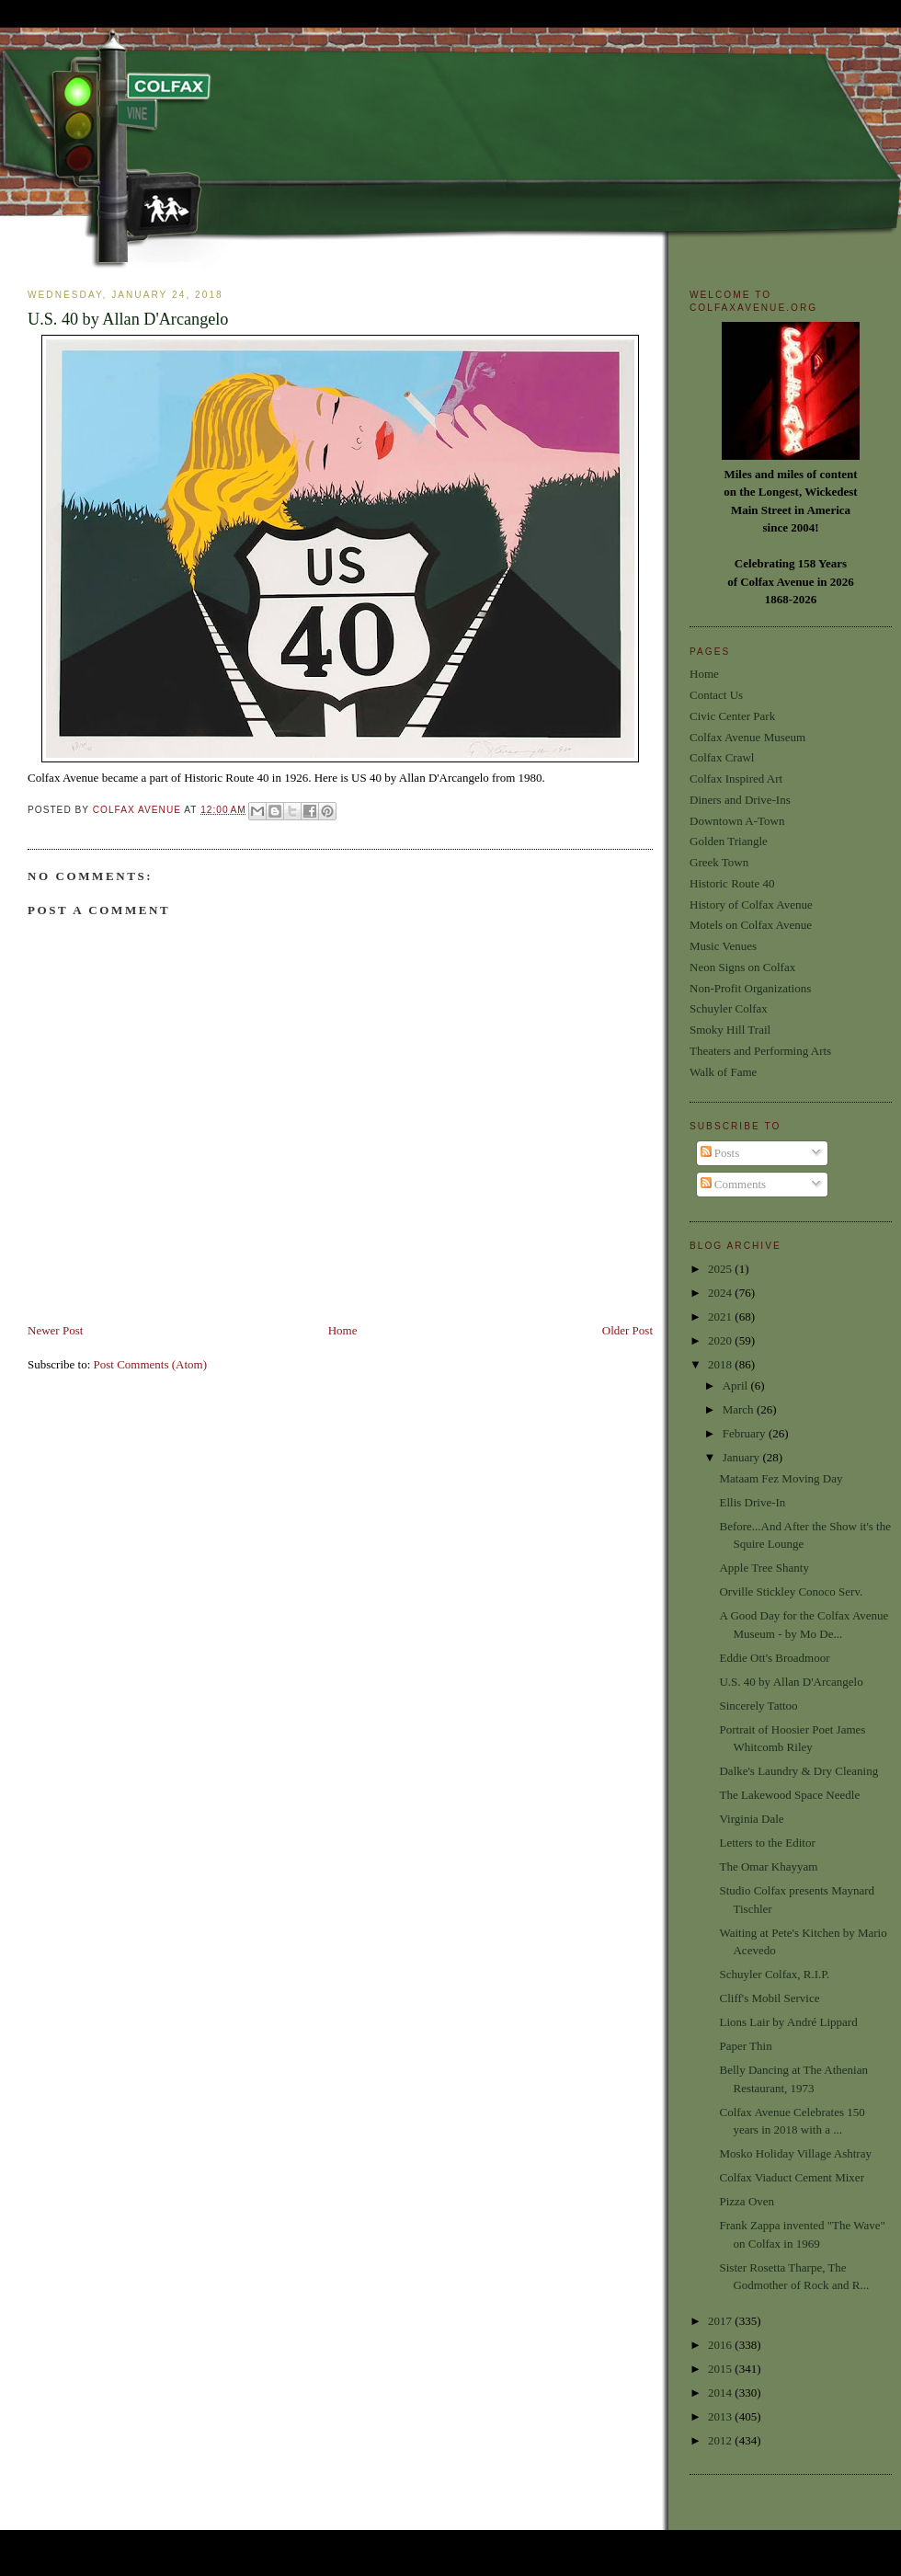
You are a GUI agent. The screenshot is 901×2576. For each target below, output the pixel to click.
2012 (721, 2440)
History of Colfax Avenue (751, 904)
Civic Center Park (732, 716)
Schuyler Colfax (729, 1008)
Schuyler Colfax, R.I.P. (774, 1974)
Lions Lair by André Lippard (788, 2022)
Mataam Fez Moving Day (780, 1478)
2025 (721, 1269)
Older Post (627, 1330)
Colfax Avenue (139, 810)
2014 (721, 2392)
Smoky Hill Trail (730, 1029)
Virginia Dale (751, 1819)
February (746, 1433)
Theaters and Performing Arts (760, 1051)
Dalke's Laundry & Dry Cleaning (798, 1771)
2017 (721, 2321)
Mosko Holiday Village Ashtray (795, 2153)
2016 (721, 2345)
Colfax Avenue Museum (747, 737)
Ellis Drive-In (752, 1502)
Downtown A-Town (737, 821)
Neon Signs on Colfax (742, 967)
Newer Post (55, 1330)
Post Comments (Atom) (151, 1364)
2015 (721, 2369)
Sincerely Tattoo (758, 1705)
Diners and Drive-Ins (740, 800)
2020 (721, 1340)
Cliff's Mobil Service (769, 1998)
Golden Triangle (729, 841)
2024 (721, 1292)
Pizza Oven (746, 2201)
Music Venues (723, 946)
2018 (721, 1364)
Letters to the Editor (767, 1842)
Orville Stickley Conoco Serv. (790, 1591)
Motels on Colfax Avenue (751, 925)
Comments (734, 1184)
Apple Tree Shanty (764, 1567)
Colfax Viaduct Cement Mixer (791, 2177)
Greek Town (719, 862)
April (737, 1385)
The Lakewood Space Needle (789, 1795)
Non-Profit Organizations (750, 988)
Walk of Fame (723, 1072)
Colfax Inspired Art (736, 778)
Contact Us (716, 695)
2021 (721, 1316)
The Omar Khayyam (768, 1866)
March (740, 1409)
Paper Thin (745, 2046)
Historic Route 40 (732, 883)
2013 (721, 2416)
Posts (720, 1153)
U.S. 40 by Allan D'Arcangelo (790, 1682)
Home (343, 1330)
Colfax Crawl (722, 757)
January (743, 1457)
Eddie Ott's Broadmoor (774, 1658)
